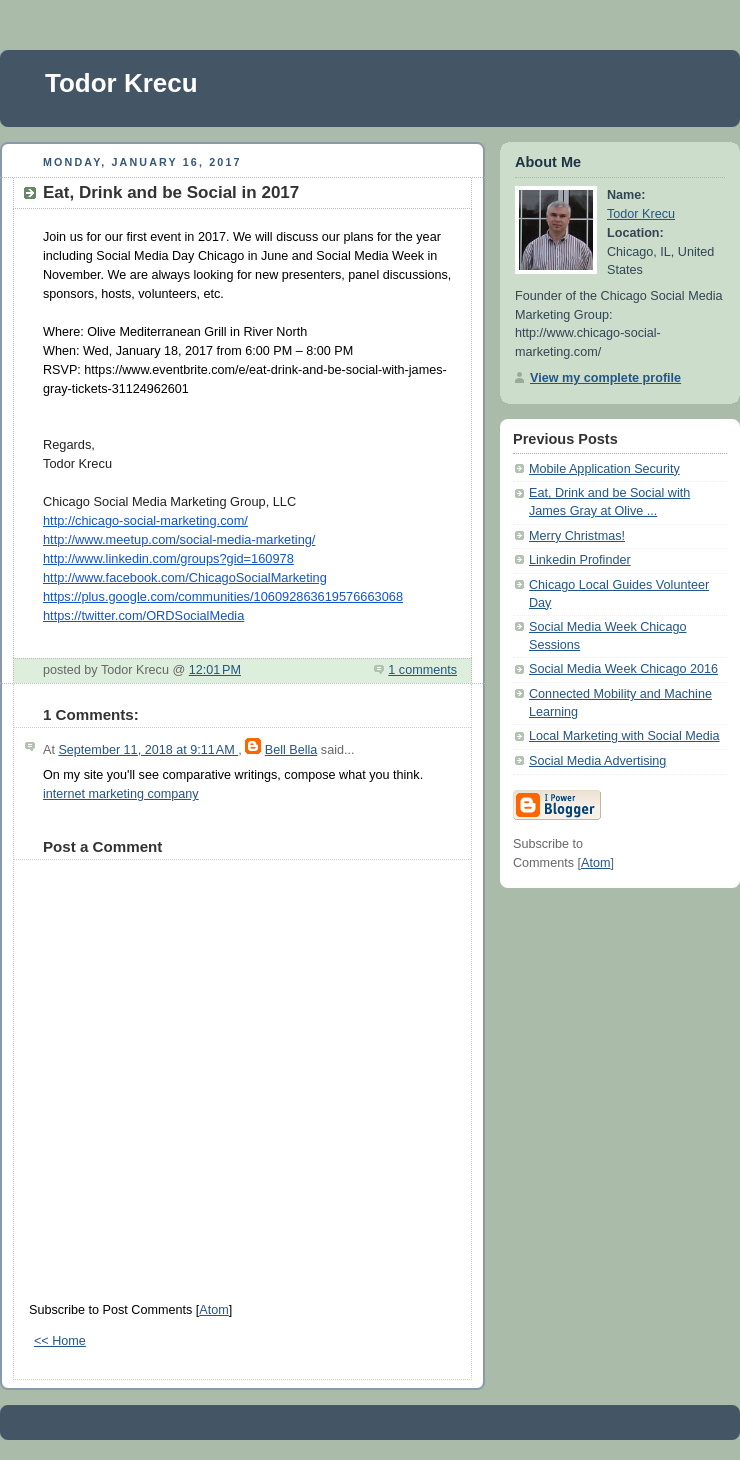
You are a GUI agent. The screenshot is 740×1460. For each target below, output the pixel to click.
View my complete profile (605, 378)
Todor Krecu (121, 83)
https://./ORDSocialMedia (143, 615)
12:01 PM (215, 670)
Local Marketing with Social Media (624, 736)
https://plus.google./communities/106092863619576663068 (223, 596)
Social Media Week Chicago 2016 (623, 669)
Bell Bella (291, 750)
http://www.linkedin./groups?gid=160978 (168, 558)
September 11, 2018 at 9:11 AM (148, 750)
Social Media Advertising (597, 761)
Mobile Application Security (604, 469)
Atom (213, 1310)
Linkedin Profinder (580, 560)
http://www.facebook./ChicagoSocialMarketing (185, 577)
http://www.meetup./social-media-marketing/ (179, 539)
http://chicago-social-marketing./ (145, 520)
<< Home (60, 1341)
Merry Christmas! (577, 536)
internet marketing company (121, 794)
